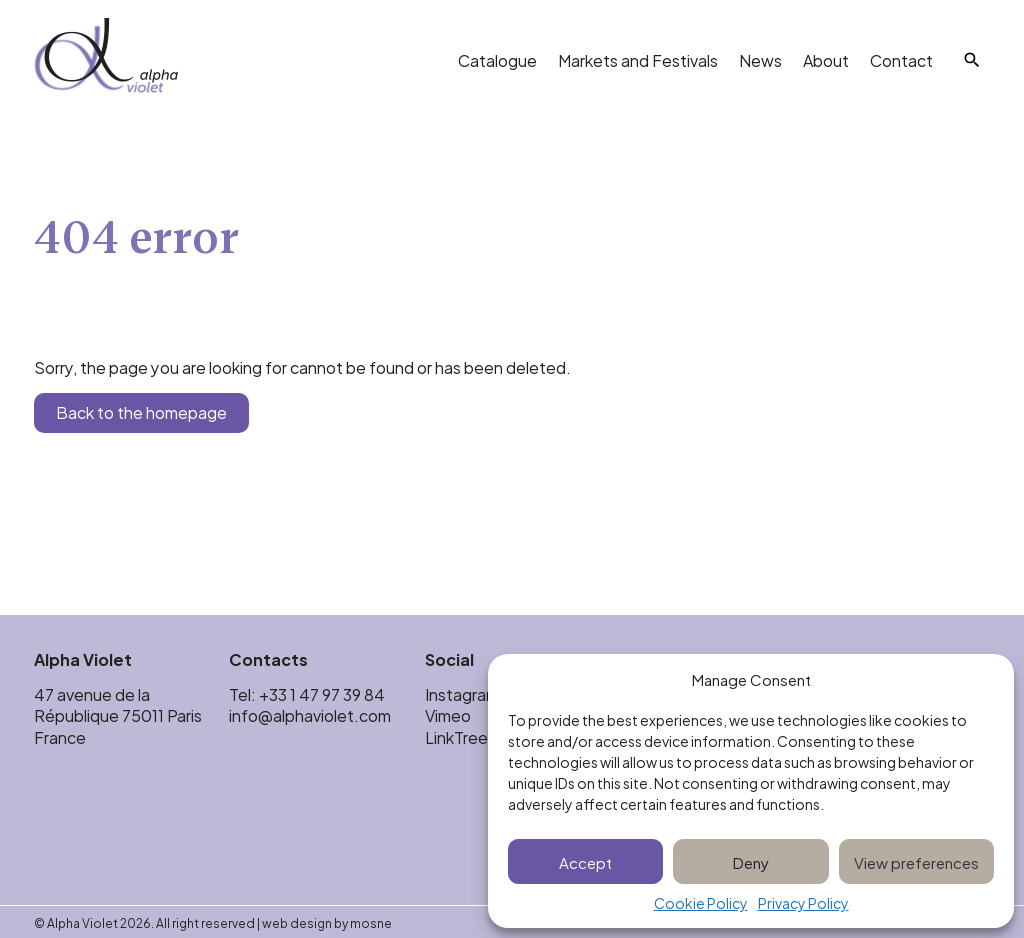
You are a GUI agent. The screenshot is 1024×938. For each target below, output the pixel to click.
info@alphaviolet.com (310, 714)
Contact (901, 59)
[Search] (972, 60)
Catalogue (497, 59)
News (760, 59)
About (826, 59)
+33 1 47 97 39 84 (323, 693)
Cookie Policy (701, 903)
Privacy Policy (803, 903)
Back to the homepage (141, 411)
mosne (371, 922)
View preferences (916, 861)
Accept (585, 861)
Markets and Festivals (638, 59)
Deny (751, 861)
